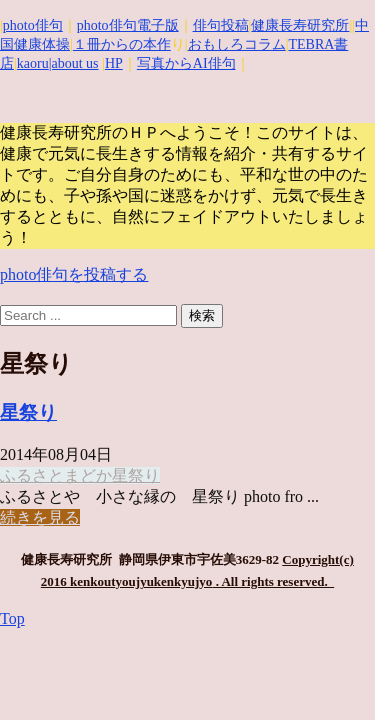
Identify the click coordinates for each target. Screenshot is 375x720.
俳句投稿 (221, 25)
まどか (88, 475)
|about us (74, 63)
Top (12, 618)
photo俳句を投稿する (74, 274)
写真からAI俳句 (186, 63)
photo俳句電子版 (128, 25)
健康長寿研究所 (300, 25)
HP (114, 63)
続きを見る (40, 517)
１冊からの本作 (122, 44)
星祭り (28, 412)
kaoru (33, 63)
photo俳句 (33, 25)
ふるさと (32, 475)
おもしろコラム (237, 44)
